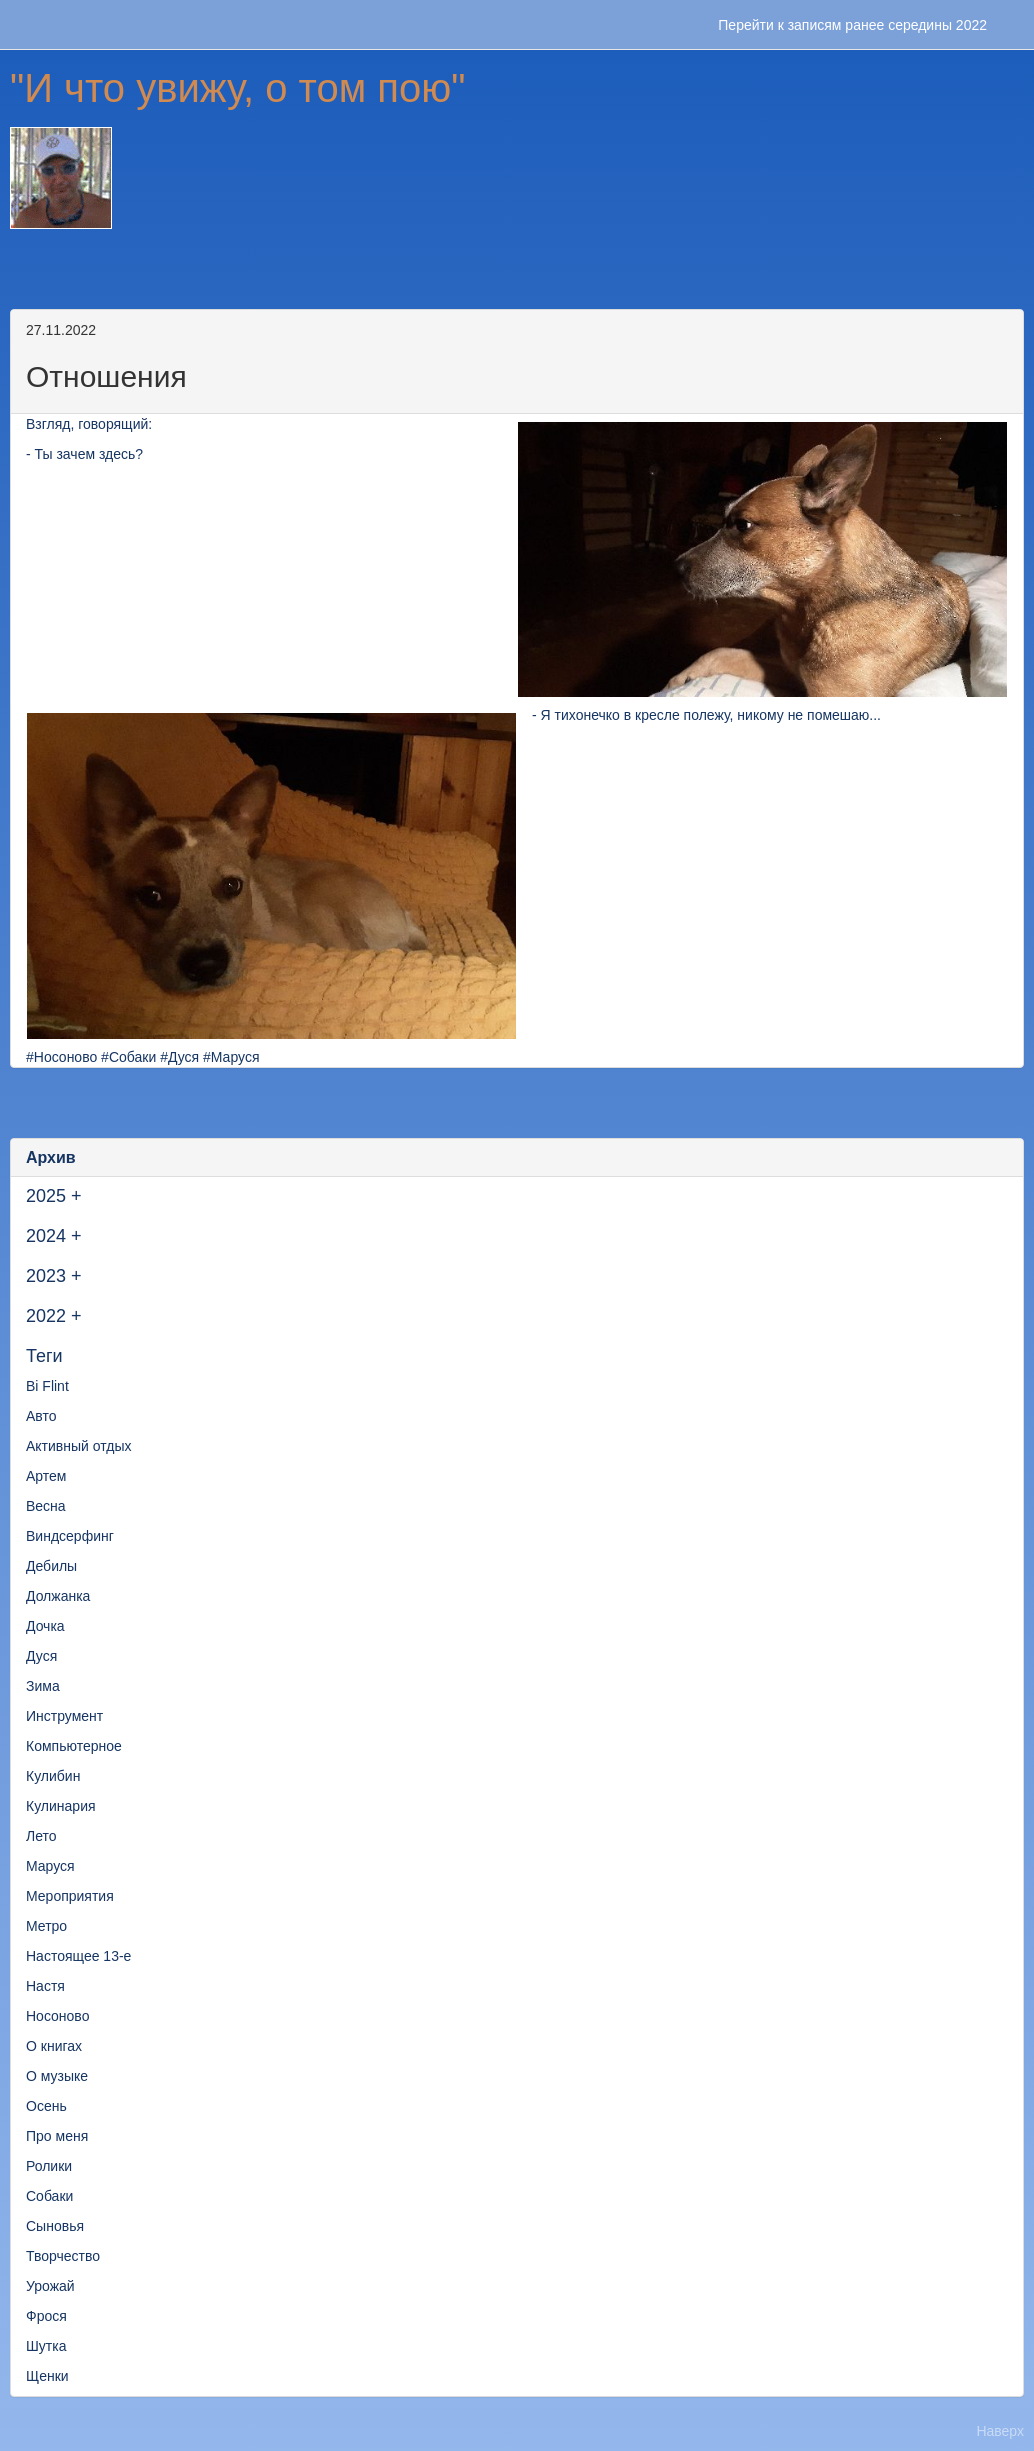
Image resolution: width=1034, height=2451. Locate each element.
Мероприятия (70, 1896)
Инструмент (64, 1716)
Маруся (50, 1866)
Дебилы (51, 1566)
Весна (46, 1506)
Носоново (57, 2016)
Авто (41, 1416)
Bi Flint (47, 1386)
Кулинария (61, 1806)
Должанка (58, 1596)
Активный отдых (78, 1446)
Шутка (46, 2346)
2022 (46, 1316)
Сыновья (55, 2226)
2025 (46, 1196)
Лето (41, 1836)
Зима (43, 1686)
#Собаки (128, 1057)
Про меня (57, 2136)
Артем (46, 1476)
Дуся (41, 1656)
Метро (46, 1926)
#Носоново (61, 1057)
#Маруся (231, 1057)
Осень (46, 2106)
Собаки (49, 2196)
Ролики (49, 2166)
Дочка (45, 1626)
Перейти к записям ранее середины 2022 (852, 25)
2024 (46, 1236)
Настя (45, 1986)
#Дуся (179, 1057)
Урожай (50, 2286)
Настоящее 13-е (78, 1956)
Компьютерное (74, 1746)
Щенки (47, 2376)
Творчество (63, 2256)
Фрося (46, 2316)
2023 (46, 1276)
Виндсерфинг (70, 1536)
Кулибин (53, 1776)
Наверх (1000, 2431)
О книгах (54, 2046)
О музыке (57, 2076)
